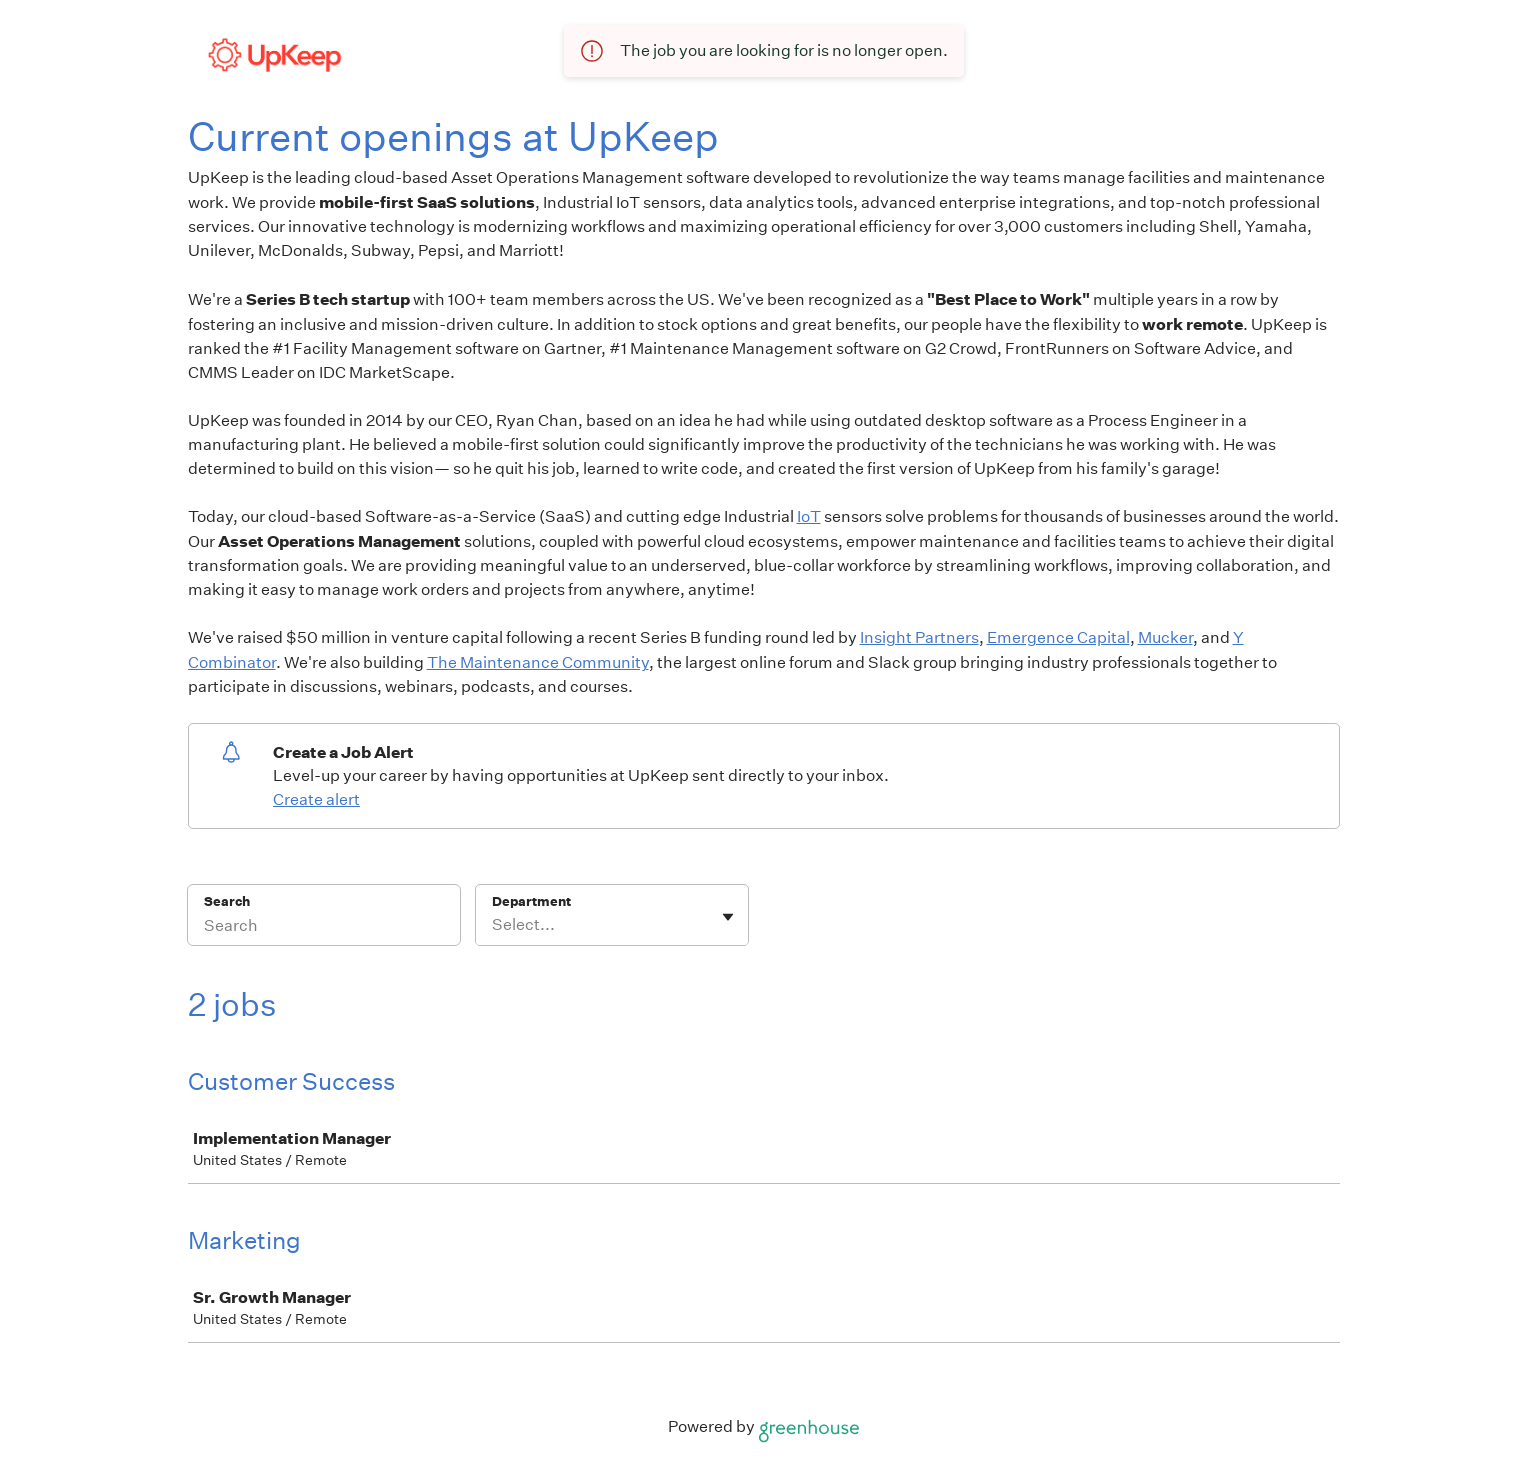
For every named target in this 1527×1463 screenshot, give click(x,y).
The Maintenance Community (538, 662)
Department (531, 901)
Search (227, 901)
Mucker (1165, 637)
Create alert (316, 799)
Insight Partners (919, 637)
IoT (809, 516)
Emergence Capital (1058, 637)
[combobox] (493, 925)
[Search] (324, 928)
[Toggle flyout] (728, 917)
